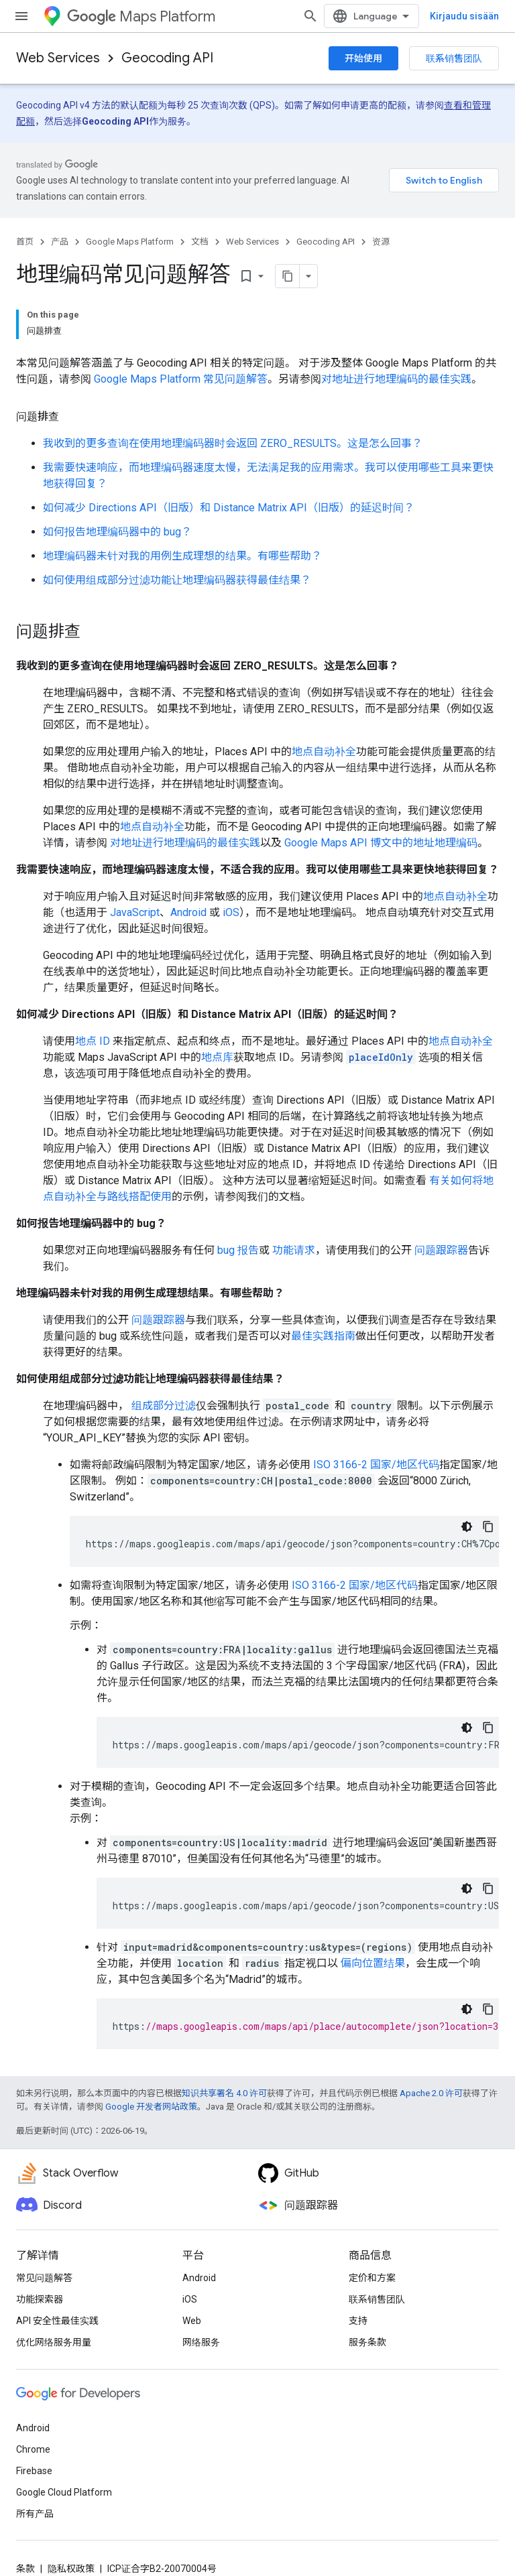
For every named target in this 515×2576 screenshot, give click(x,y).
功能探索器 (39, 2299)
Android (188, 912)
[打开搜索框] (310, 16)
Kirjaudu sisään (464, 16)
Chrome (33, 2449)
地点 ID (92, 1041)
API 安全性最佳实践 (57, 2320)
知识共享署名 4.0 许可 (224, 2093)
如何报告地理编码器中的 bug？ (117, 531)
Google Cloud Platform (64, 2492)
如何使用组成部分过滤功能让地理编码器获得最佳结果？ (177, 580)
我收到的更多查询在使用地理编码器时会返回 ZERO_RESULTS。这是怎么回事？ (232, 443)
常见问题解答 (44, 2277)
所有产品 (35, 2513)
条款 (25, 2568)
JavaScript (135, 912)
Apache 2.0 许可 (431, 2093)
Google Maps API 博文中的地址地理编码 (380, 842)
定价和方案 (372, 2277)
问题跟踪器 (440, 1250)
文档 (200, 242)
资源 (381, 242)
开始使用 (363, 58)
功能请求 (292, 1250)
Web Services (58, 58)
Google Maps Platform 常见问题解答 (181, 379)
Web (191, 2320)
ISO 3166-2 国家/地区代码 (376, 1464)
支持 (358, 2320)
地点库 (217, 1057)
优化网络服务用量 (53, 2342)
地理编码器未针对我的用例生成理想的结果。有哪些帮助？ (182, 556)
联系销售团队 (454, 58)
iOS (231, 912)
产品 (59, 242)
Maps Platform (141, 16)
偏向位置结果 (371, 1963)
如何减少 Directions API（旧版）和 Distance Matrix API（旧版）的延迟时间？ (228, 507)
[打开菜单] (21, 16)
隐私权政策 (71, 2568)
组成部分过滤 (162, 1405)
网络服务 (201, 2342)
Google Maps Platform (130, 242)
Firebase (34, 2470)
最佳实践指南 (323, 1336)
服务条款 (367, 2342)
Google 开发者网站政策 (151, 2107)
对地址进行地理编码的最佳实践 (396, 379)
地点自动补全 (324, 751)
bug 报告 (237, 1250)
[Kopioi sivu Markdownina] (288, 276)
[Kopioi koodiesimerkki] (488, 1526)
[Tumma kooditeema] (466, 1526)
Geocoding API (167, 58)
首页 (25, 242)
